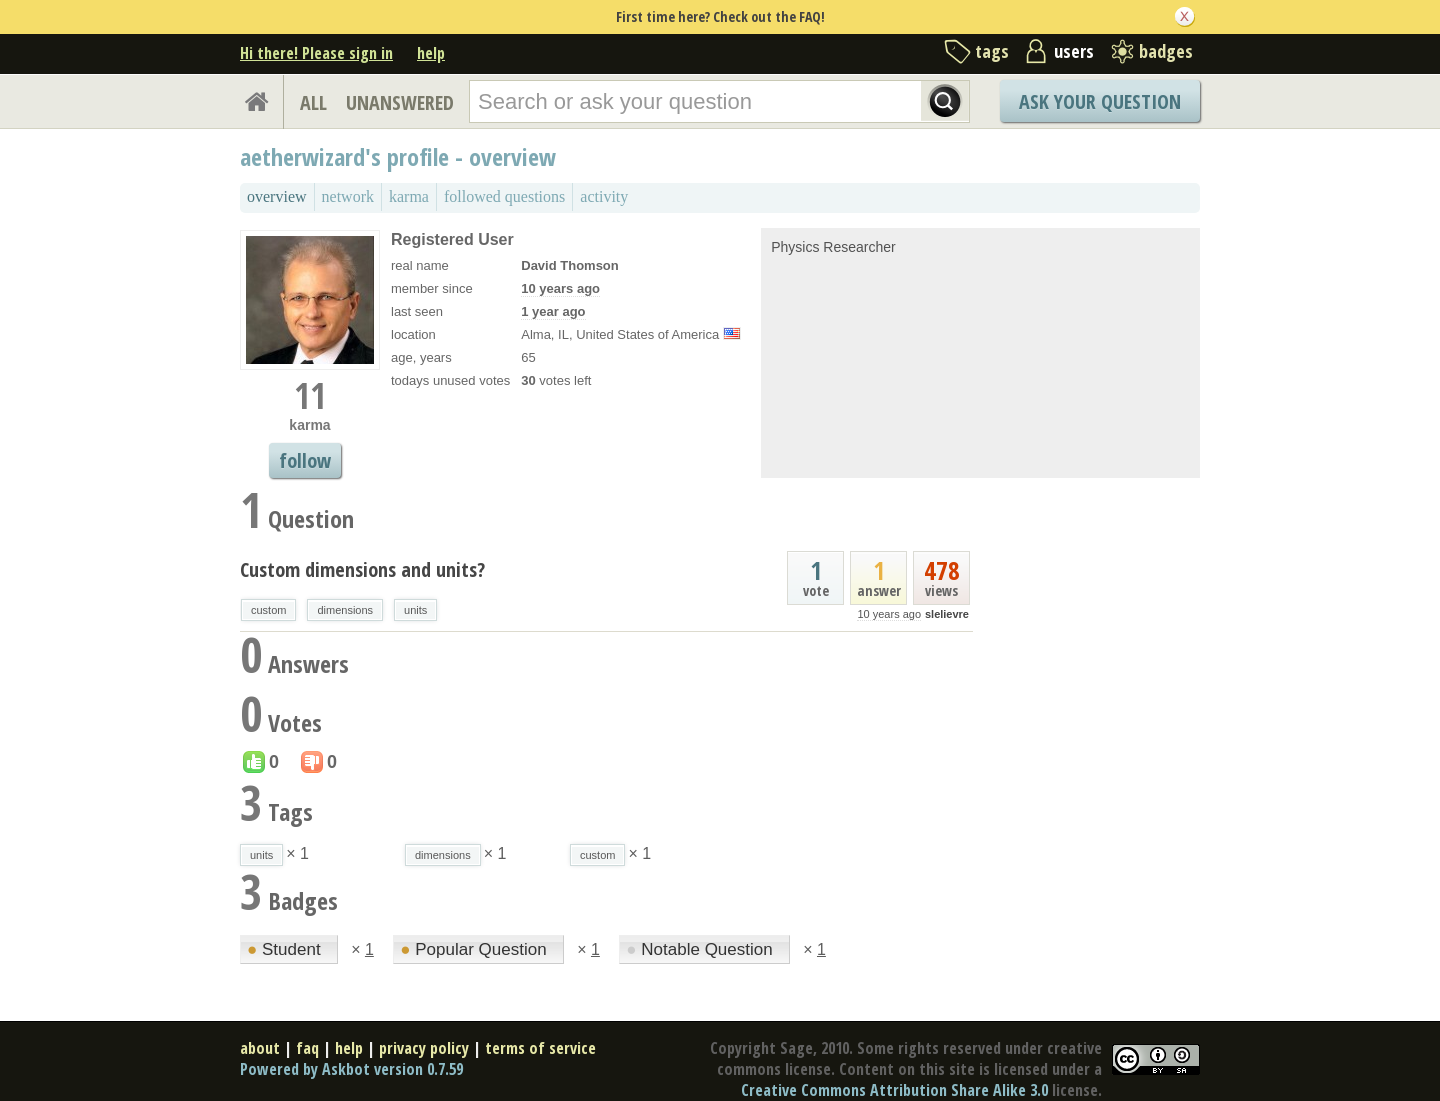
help (431, 53)
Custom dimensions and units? (362, 569)
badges (1166, 51)
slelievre (947, 614)
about (260, 1048)
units (415, 610)
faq (307, 1048)
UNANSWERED (400, 102)
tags (992, 51)
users (1074, 51)
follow (305, 460)
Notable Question (701, 949)
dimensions (345, 610)
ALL (313, 102)
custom (268, 610)
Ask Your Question (1100, 101)
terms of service (540, 1048)
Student (286, 949)
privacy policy (424, 1048)
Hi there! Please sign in (316, 53)
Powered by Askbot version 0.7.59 (351, 1069)
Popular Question (475, 949)
